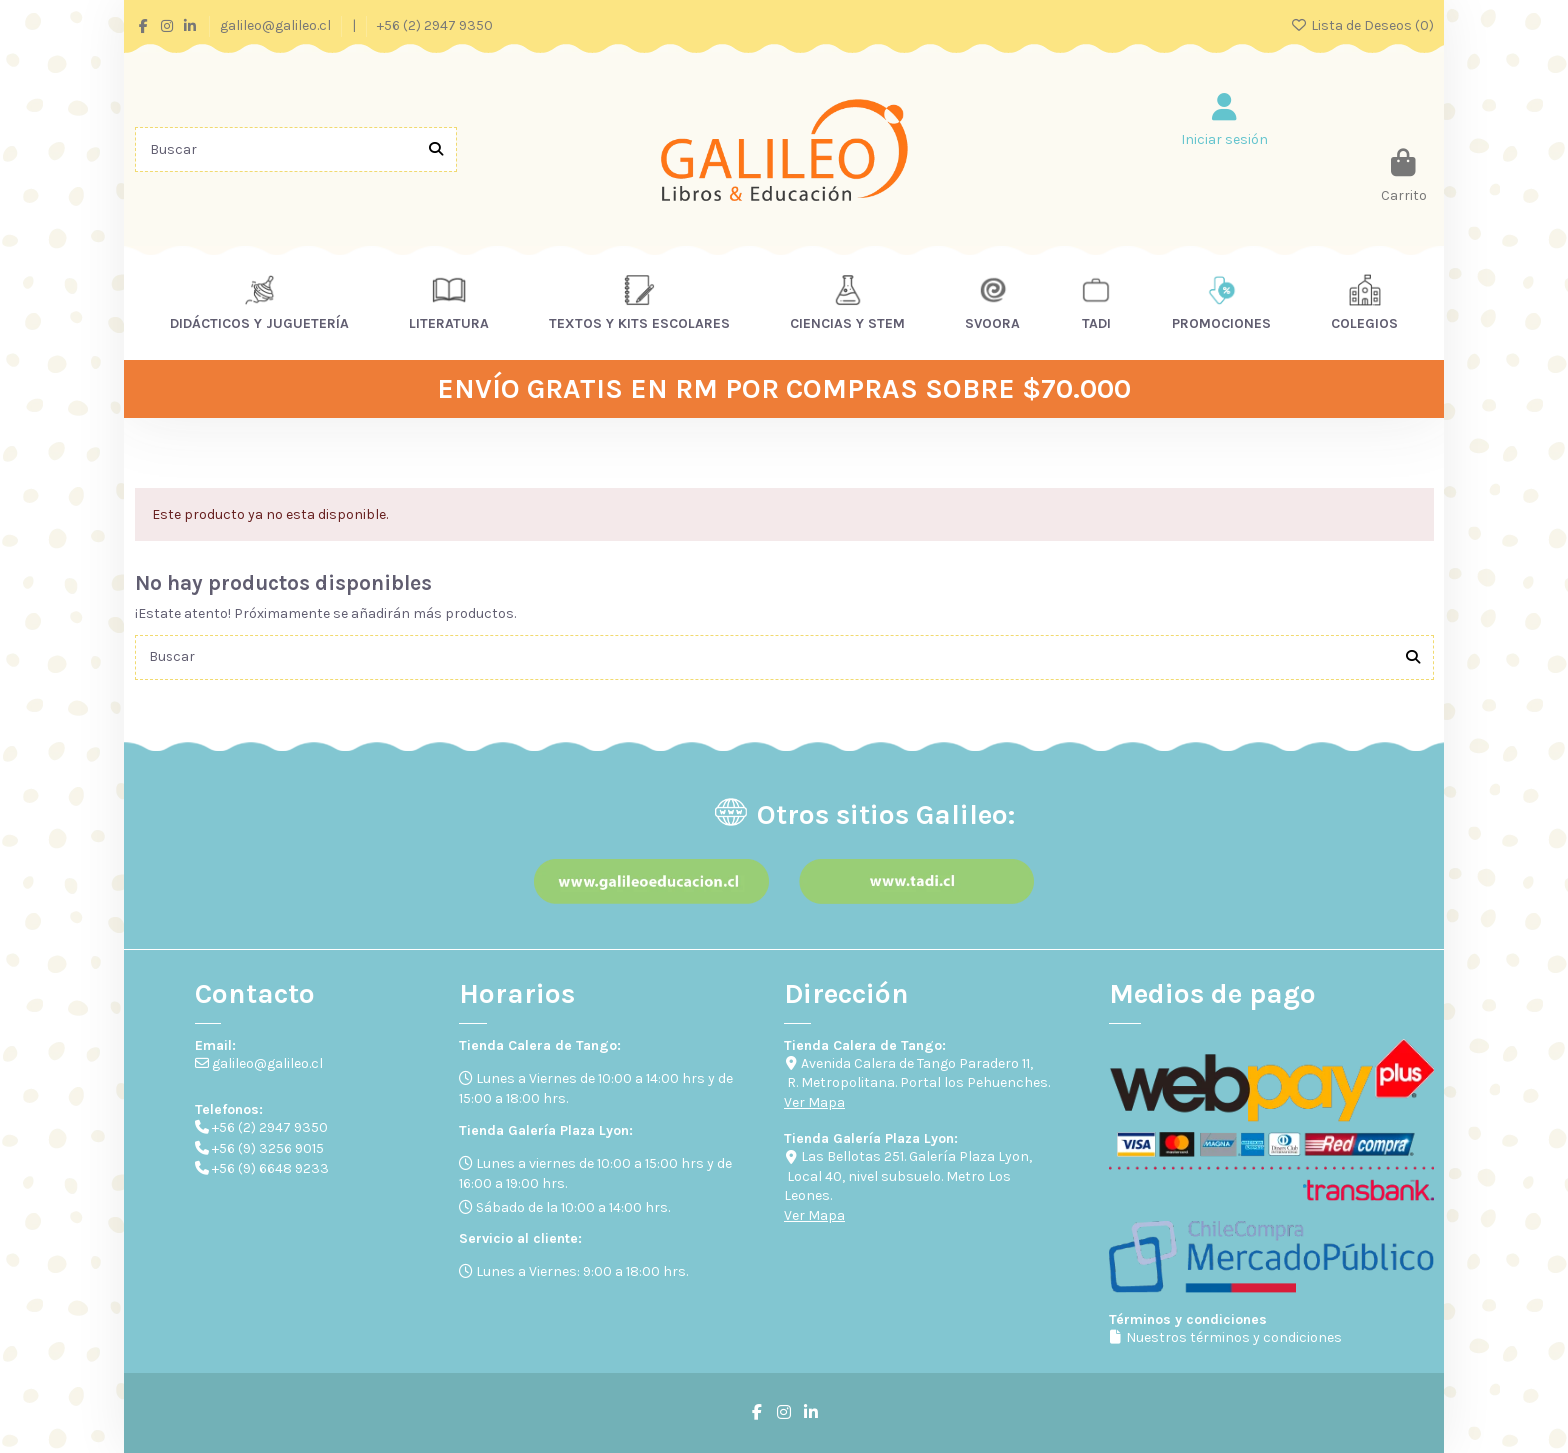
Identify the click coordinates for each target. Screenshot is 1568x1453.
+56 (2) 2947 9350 (435, 25)
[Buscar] (436, 149)
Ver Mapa (814, 1102)
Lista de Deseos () (1362, 25)
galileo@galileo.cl (277, 25)
